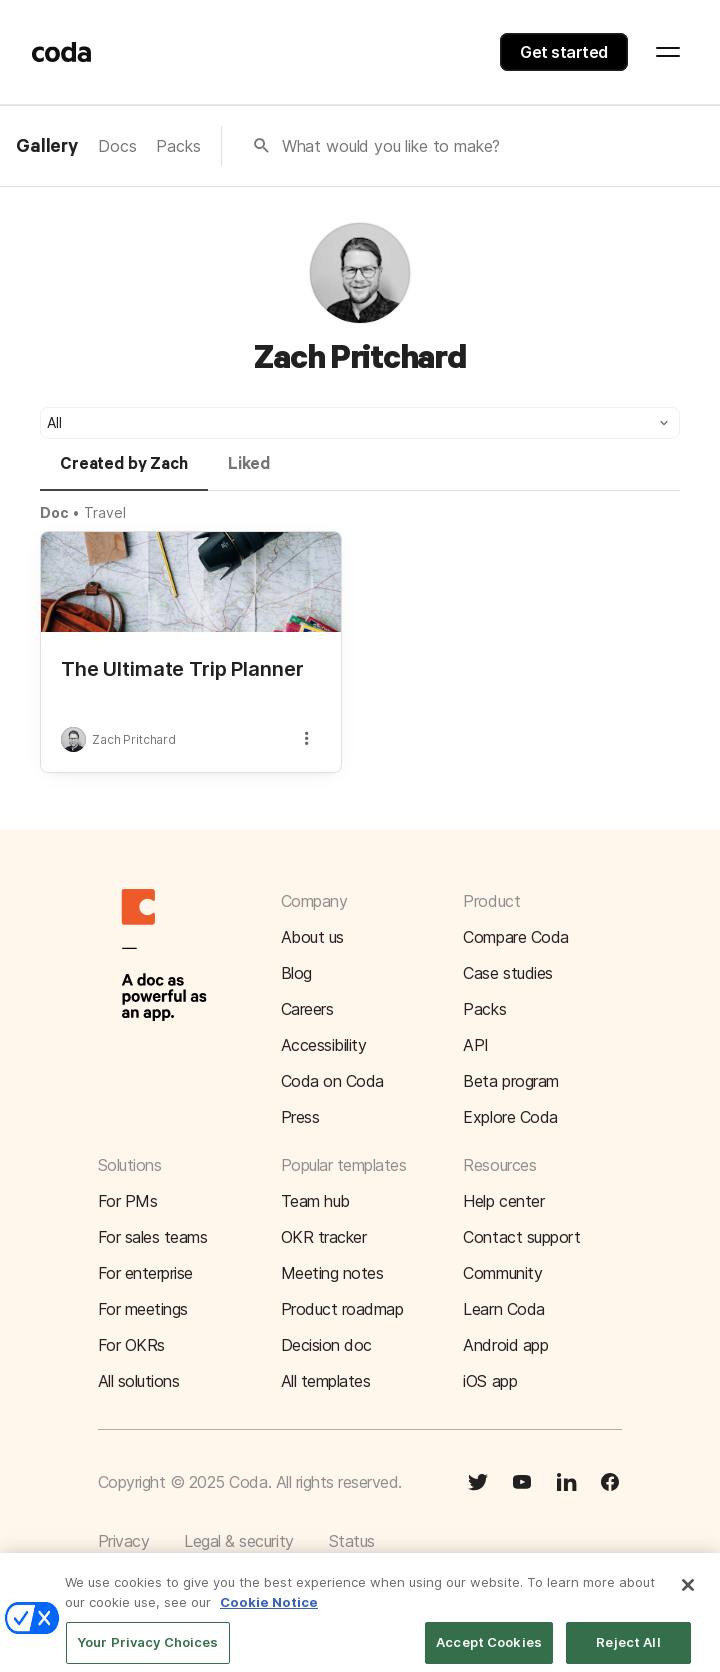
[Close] (688, 1595)
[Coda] (62, 52)
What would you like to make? (391, 146)
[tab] (124, 473)
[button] (360, 423)
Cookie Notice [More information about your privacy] (269, 1611)
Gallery (47, 147)
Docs (117, 146)
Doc (54, 512)
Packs (178, 146)
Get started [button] (564, 52)
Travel (104, 512)
